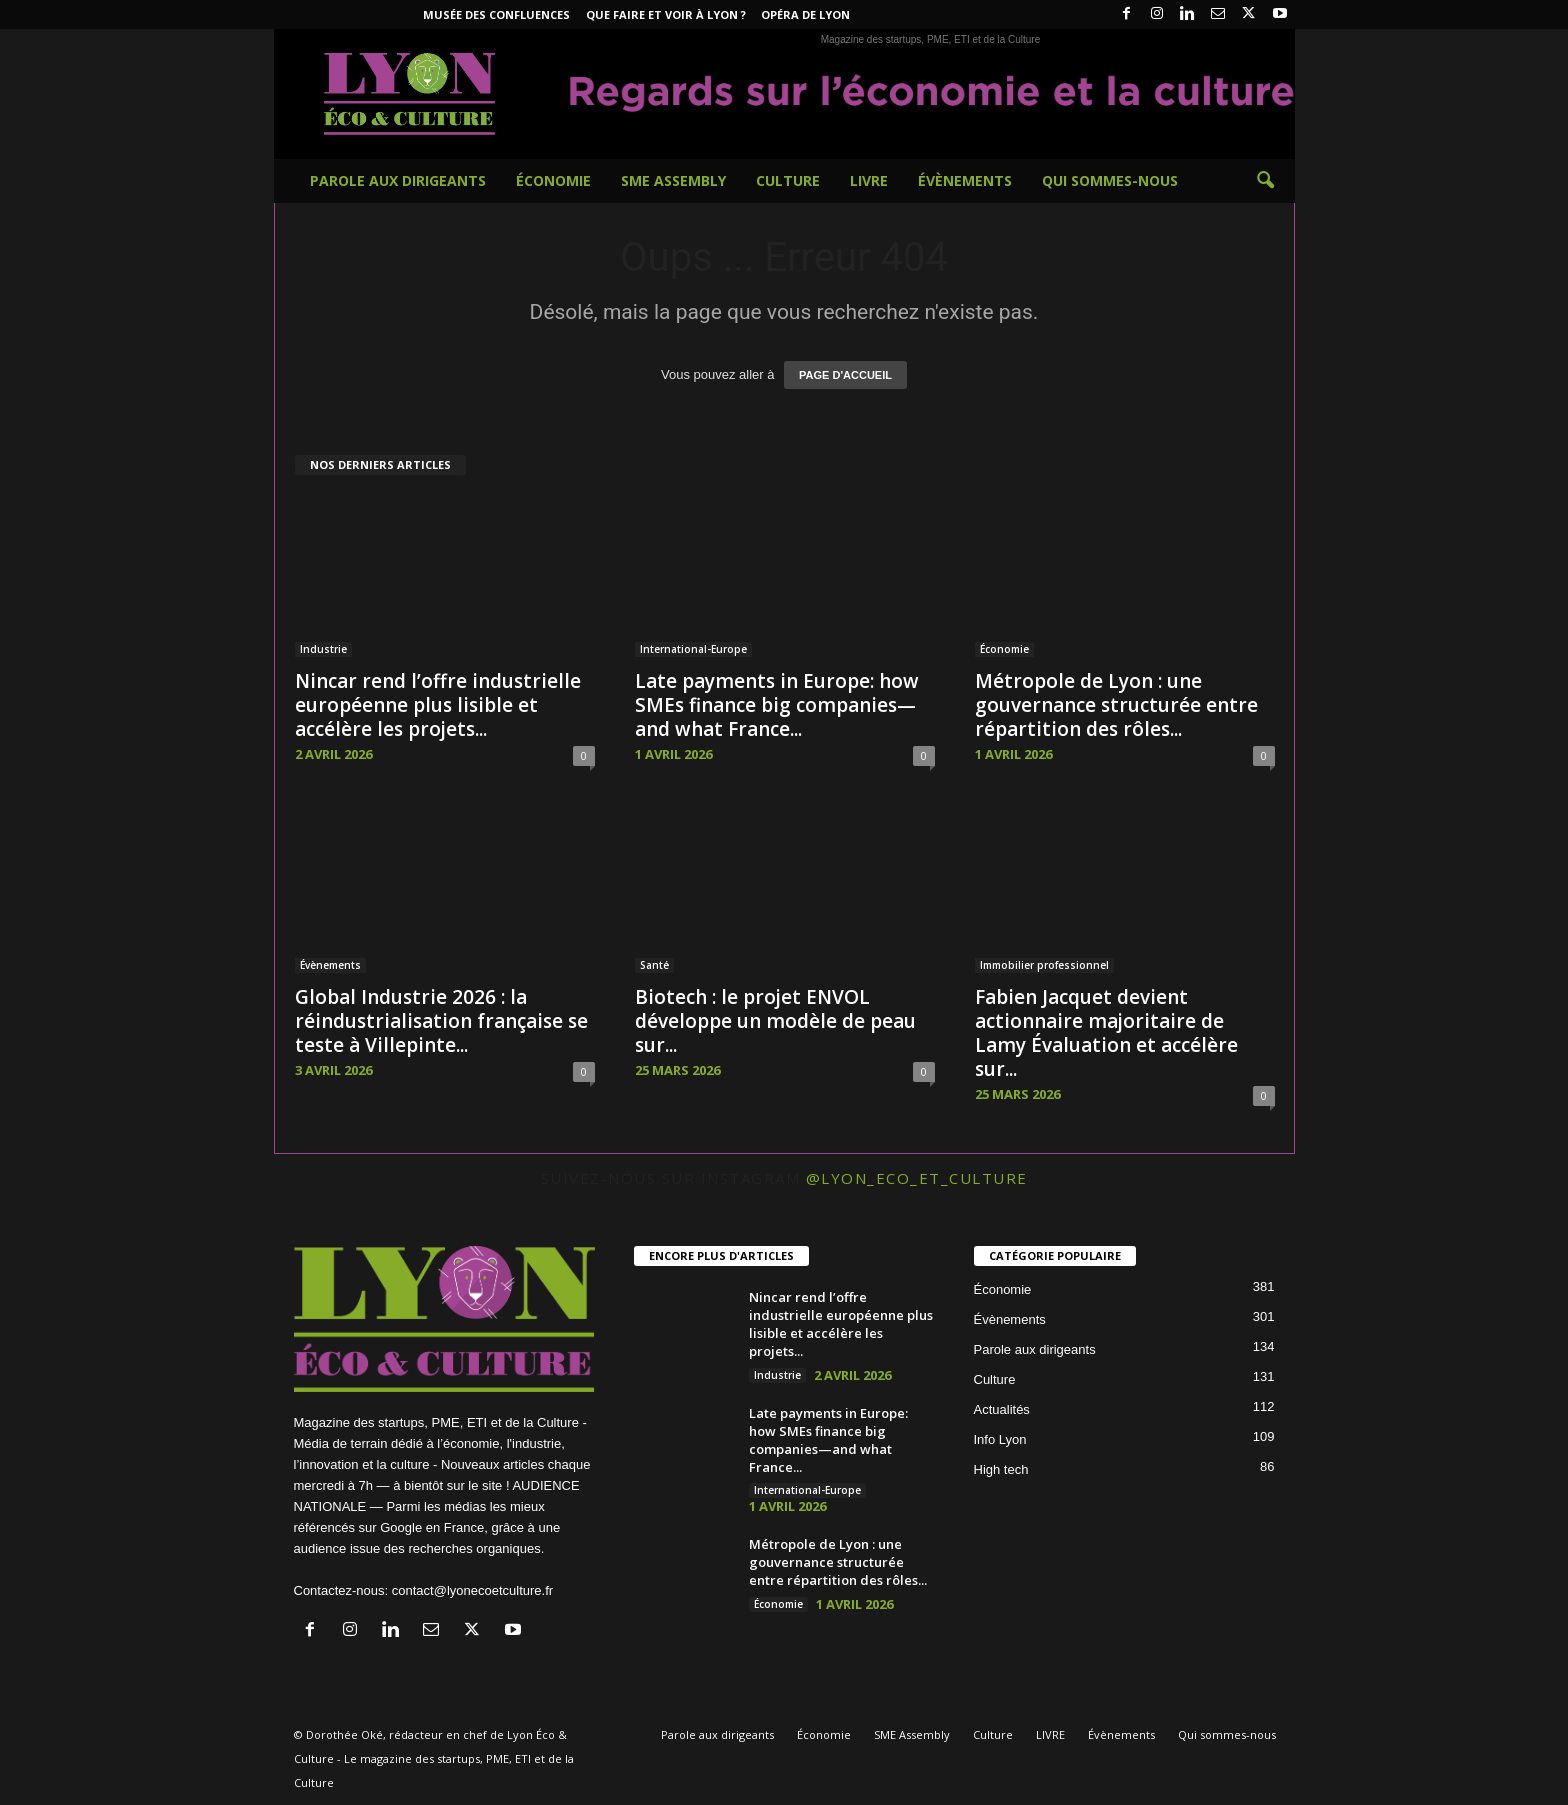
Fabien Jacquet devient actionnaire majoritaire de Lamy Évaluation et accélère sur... (1106, 1033)
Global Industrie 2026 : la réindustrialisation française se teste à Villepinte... (441, 1021)
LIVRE (869, 180)
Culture (788, 180)
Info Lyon (1000, 1439)
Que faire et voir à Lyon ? (666, 14)
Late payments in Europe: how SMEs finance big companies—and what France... (777, 705)
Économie (553, 180)
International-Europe (693, 649)
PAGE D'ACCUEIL (845, 375)
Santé (654, 965)
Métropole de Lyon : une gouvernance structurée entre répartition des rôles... (1116, 705)
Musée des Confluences (496, 14)
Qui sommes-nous (1110, 180)
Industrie (323, 649)
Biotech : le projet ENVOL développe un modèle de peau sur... (775, 1021)
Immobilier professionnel (1044, 965)
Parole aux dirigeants (398, 180)
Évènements (965, 180)
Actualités (1002, 1409)
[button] (1265, 181)
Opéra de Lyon (805, 14)
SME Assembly (673, 180)
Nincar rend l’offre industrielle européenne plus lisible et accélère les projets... (438, 705)
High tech (1001, 1469)
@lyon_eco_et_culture (917, 1178)
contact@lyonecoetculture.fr (472, 1590)
